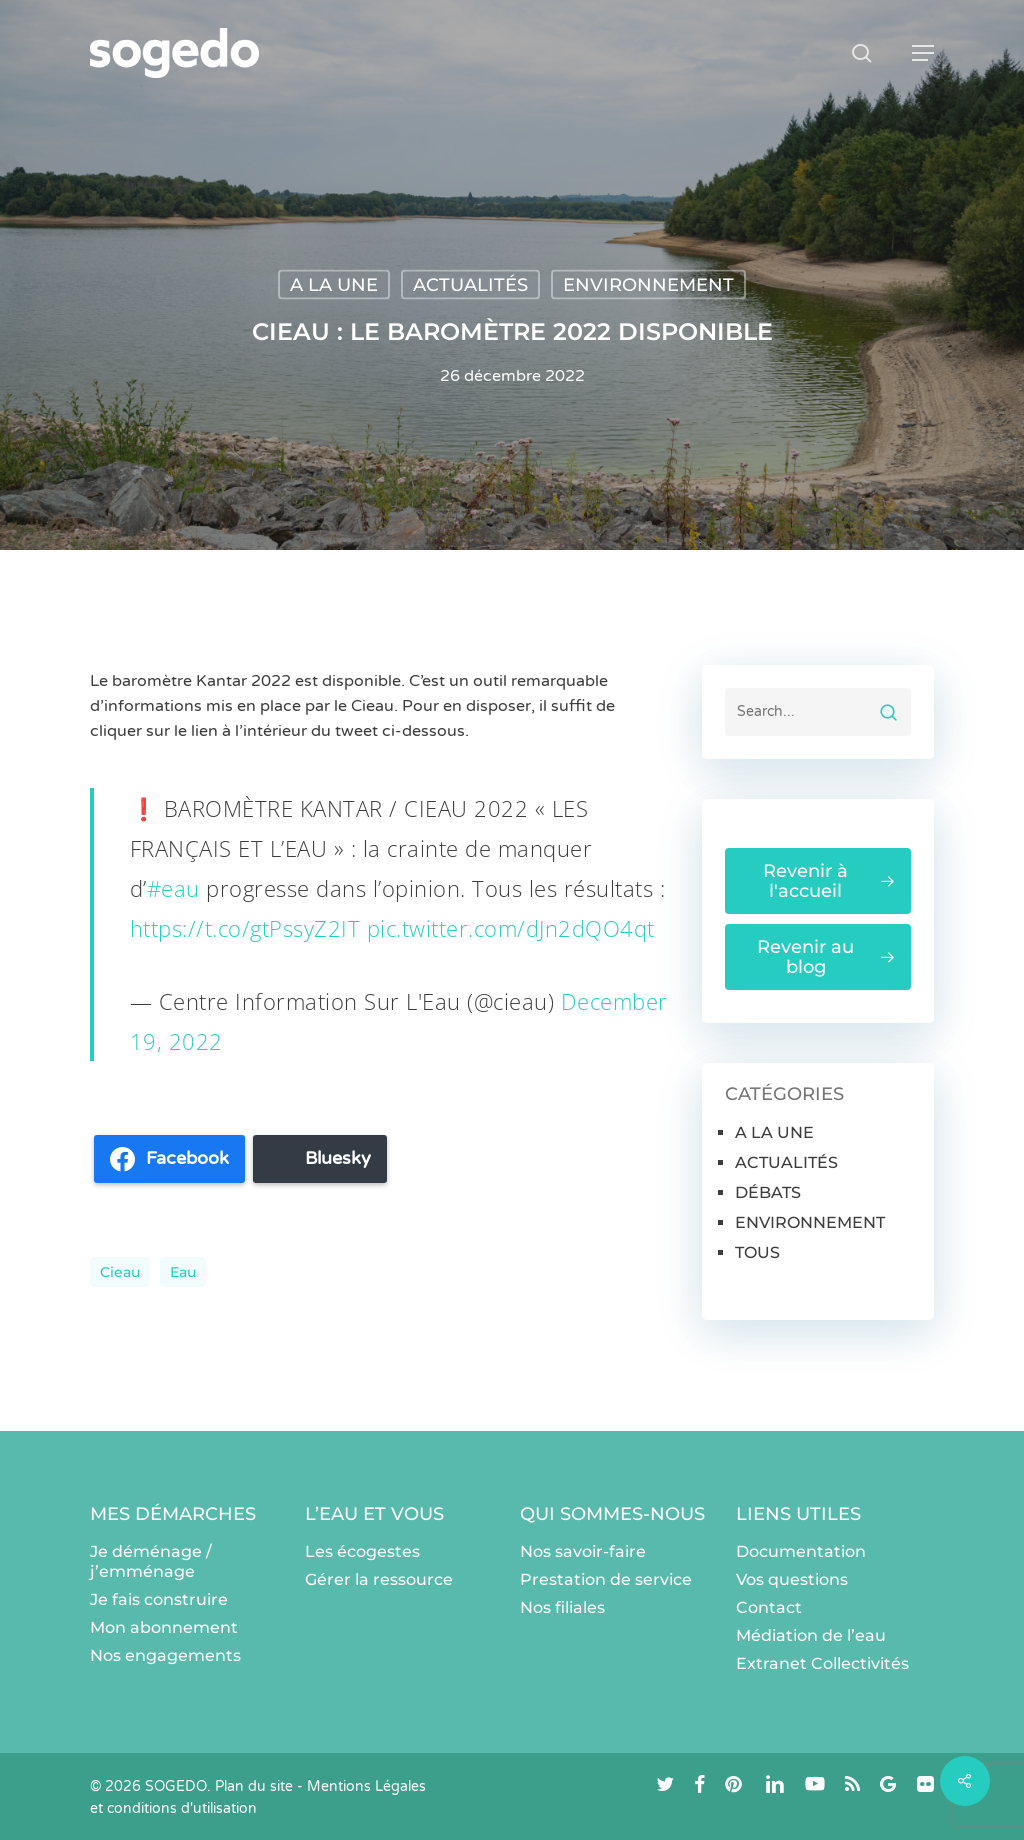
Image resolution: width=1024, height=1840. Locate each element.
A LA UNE (334, 285)
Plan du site (254, 1786)
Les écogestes (362, 1551)
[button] (923, 53)
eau (183, 1272)
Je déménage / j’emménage (151, 1561)
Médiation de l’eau (811, 1635)
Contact (769, 1607)
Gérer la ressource (379, 1579)
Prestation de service (606, 1579)
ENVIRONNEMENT (648, 285)
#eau (173, 888)
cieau (120, 1272)
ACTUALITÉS (470, 285)
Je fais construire (159, 1599)
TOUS (757, 1252)
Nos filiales (562, 1607)
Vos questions (792, 1579)
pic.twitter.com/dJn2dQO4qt (511, 928)
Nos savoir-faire (583, 1551)
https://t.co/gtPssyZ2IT (245, 928)
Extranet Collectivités (822, 1663)
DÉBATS (768, 1192)
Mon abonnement (164, 1627)
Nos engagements (165, 1655)
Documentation (801, 1551)
